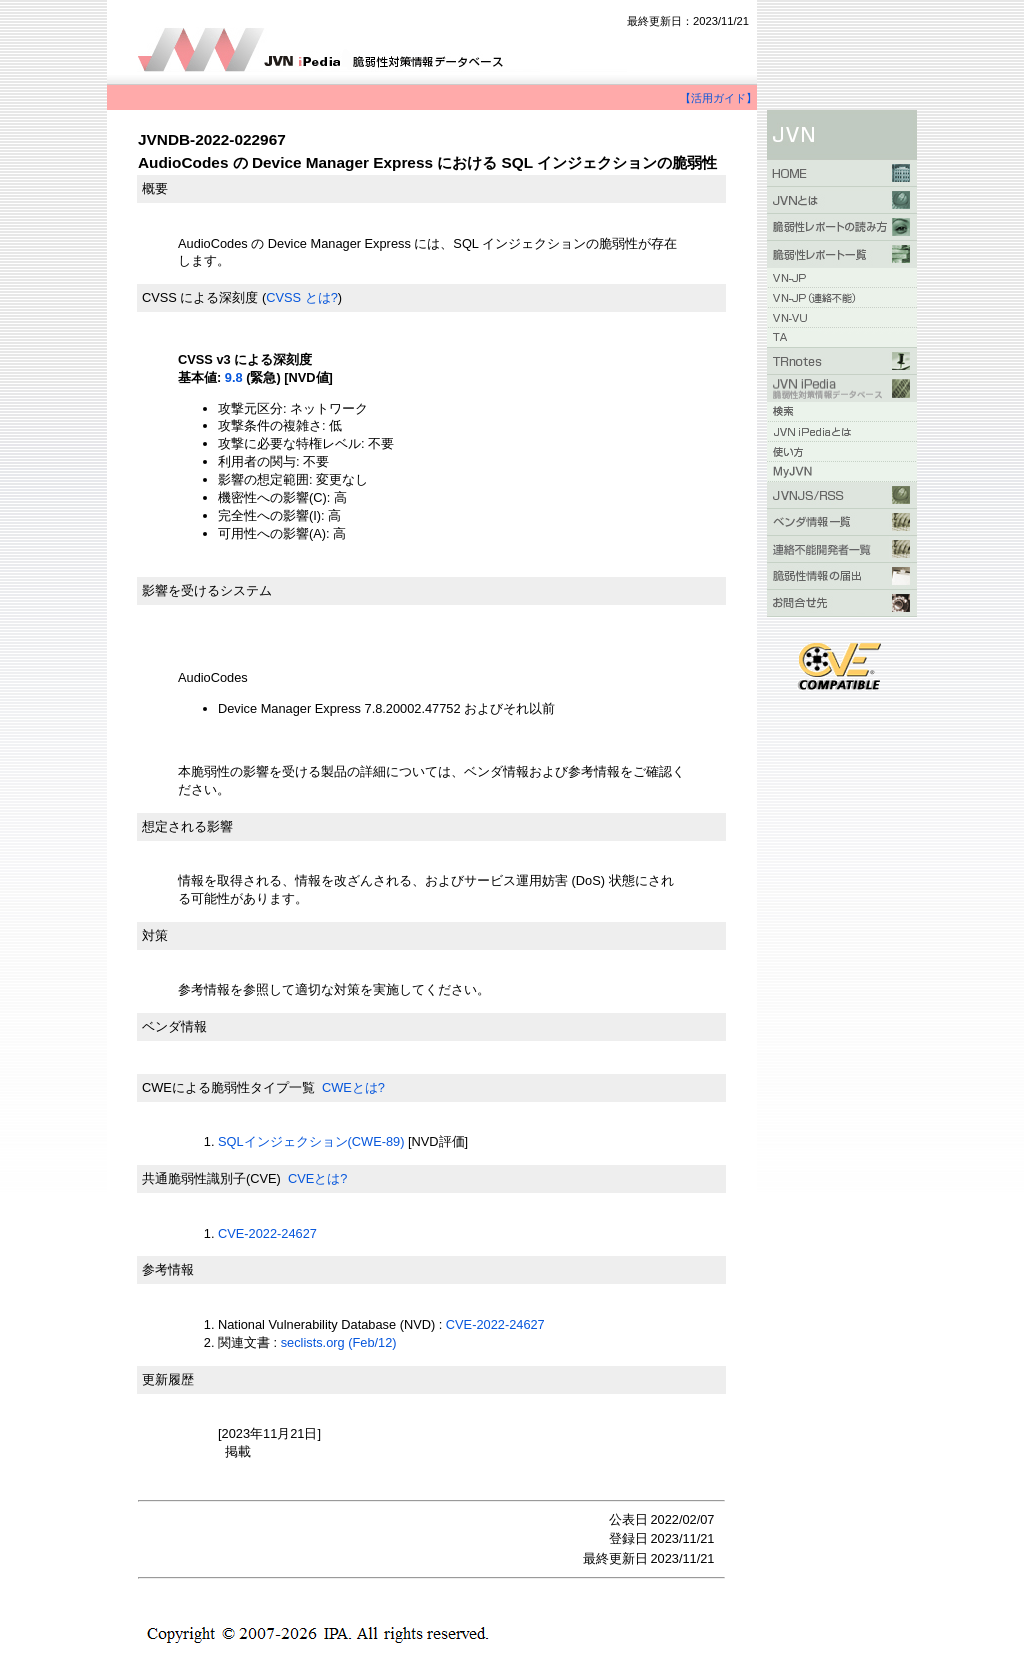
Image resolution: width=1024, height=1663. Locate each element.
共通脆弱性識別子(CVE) (211, 1178)
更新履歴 (168, 1379)
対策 (155, 935)
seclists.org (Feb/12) (339, 1342)
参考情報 (168, 1269)
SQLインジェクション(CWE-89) (311, 1141)
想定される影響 (187, 826)
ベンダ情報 (174, 1026)
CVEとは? (317, 1178)
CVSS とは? (302, 297)
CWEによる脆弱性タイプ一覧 (228, 1087)
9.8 (234, 377)
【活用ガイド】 (718, 98)
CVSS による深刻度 (200, 297)
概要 (155, 188)
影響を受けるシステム (207, 590)
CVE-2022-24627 (267, 1233)
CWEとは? (353, 1087)
